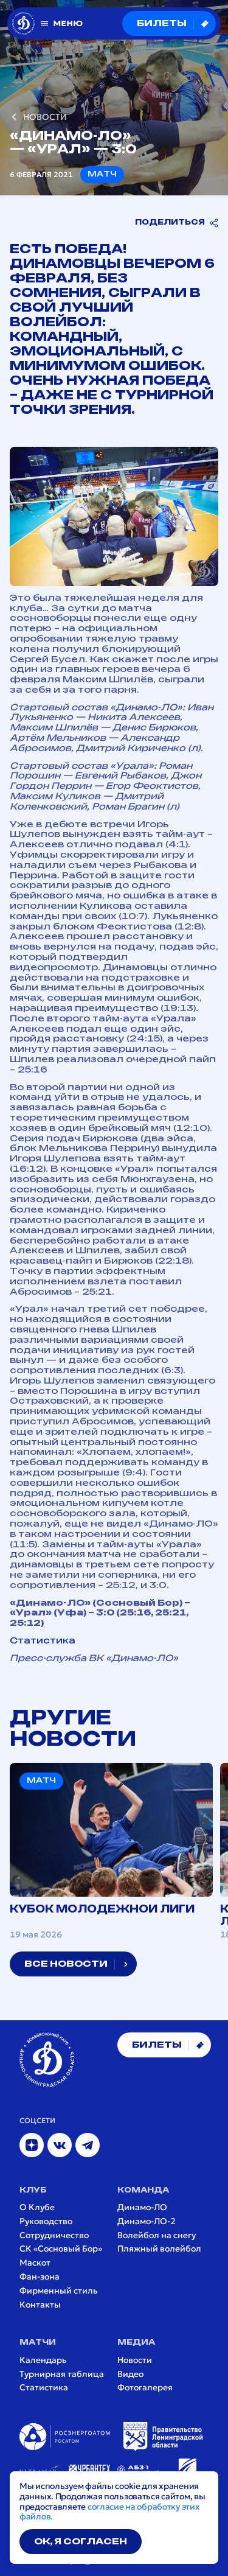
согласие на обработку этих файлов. (109, 2511)
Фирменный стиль (58, 2291)
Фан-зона (39, 2277)
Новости (134, 2360)
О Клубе (37, 2207)
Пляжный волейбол (159, 2249)
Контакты (40, 2305)
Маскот (34, 2263)
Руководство (45, 2221)
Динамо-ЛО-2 (146, 2221)
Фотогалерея (145, 2387)
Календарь (43, 2360)
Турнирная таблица (61, 2374)
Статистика (42, 1641)
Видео (130, 2374)
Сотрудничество (54, 2235)
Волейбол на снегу (156, 2235)
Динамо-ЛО (142, 2207)
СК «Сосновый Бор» (60, 2249)
